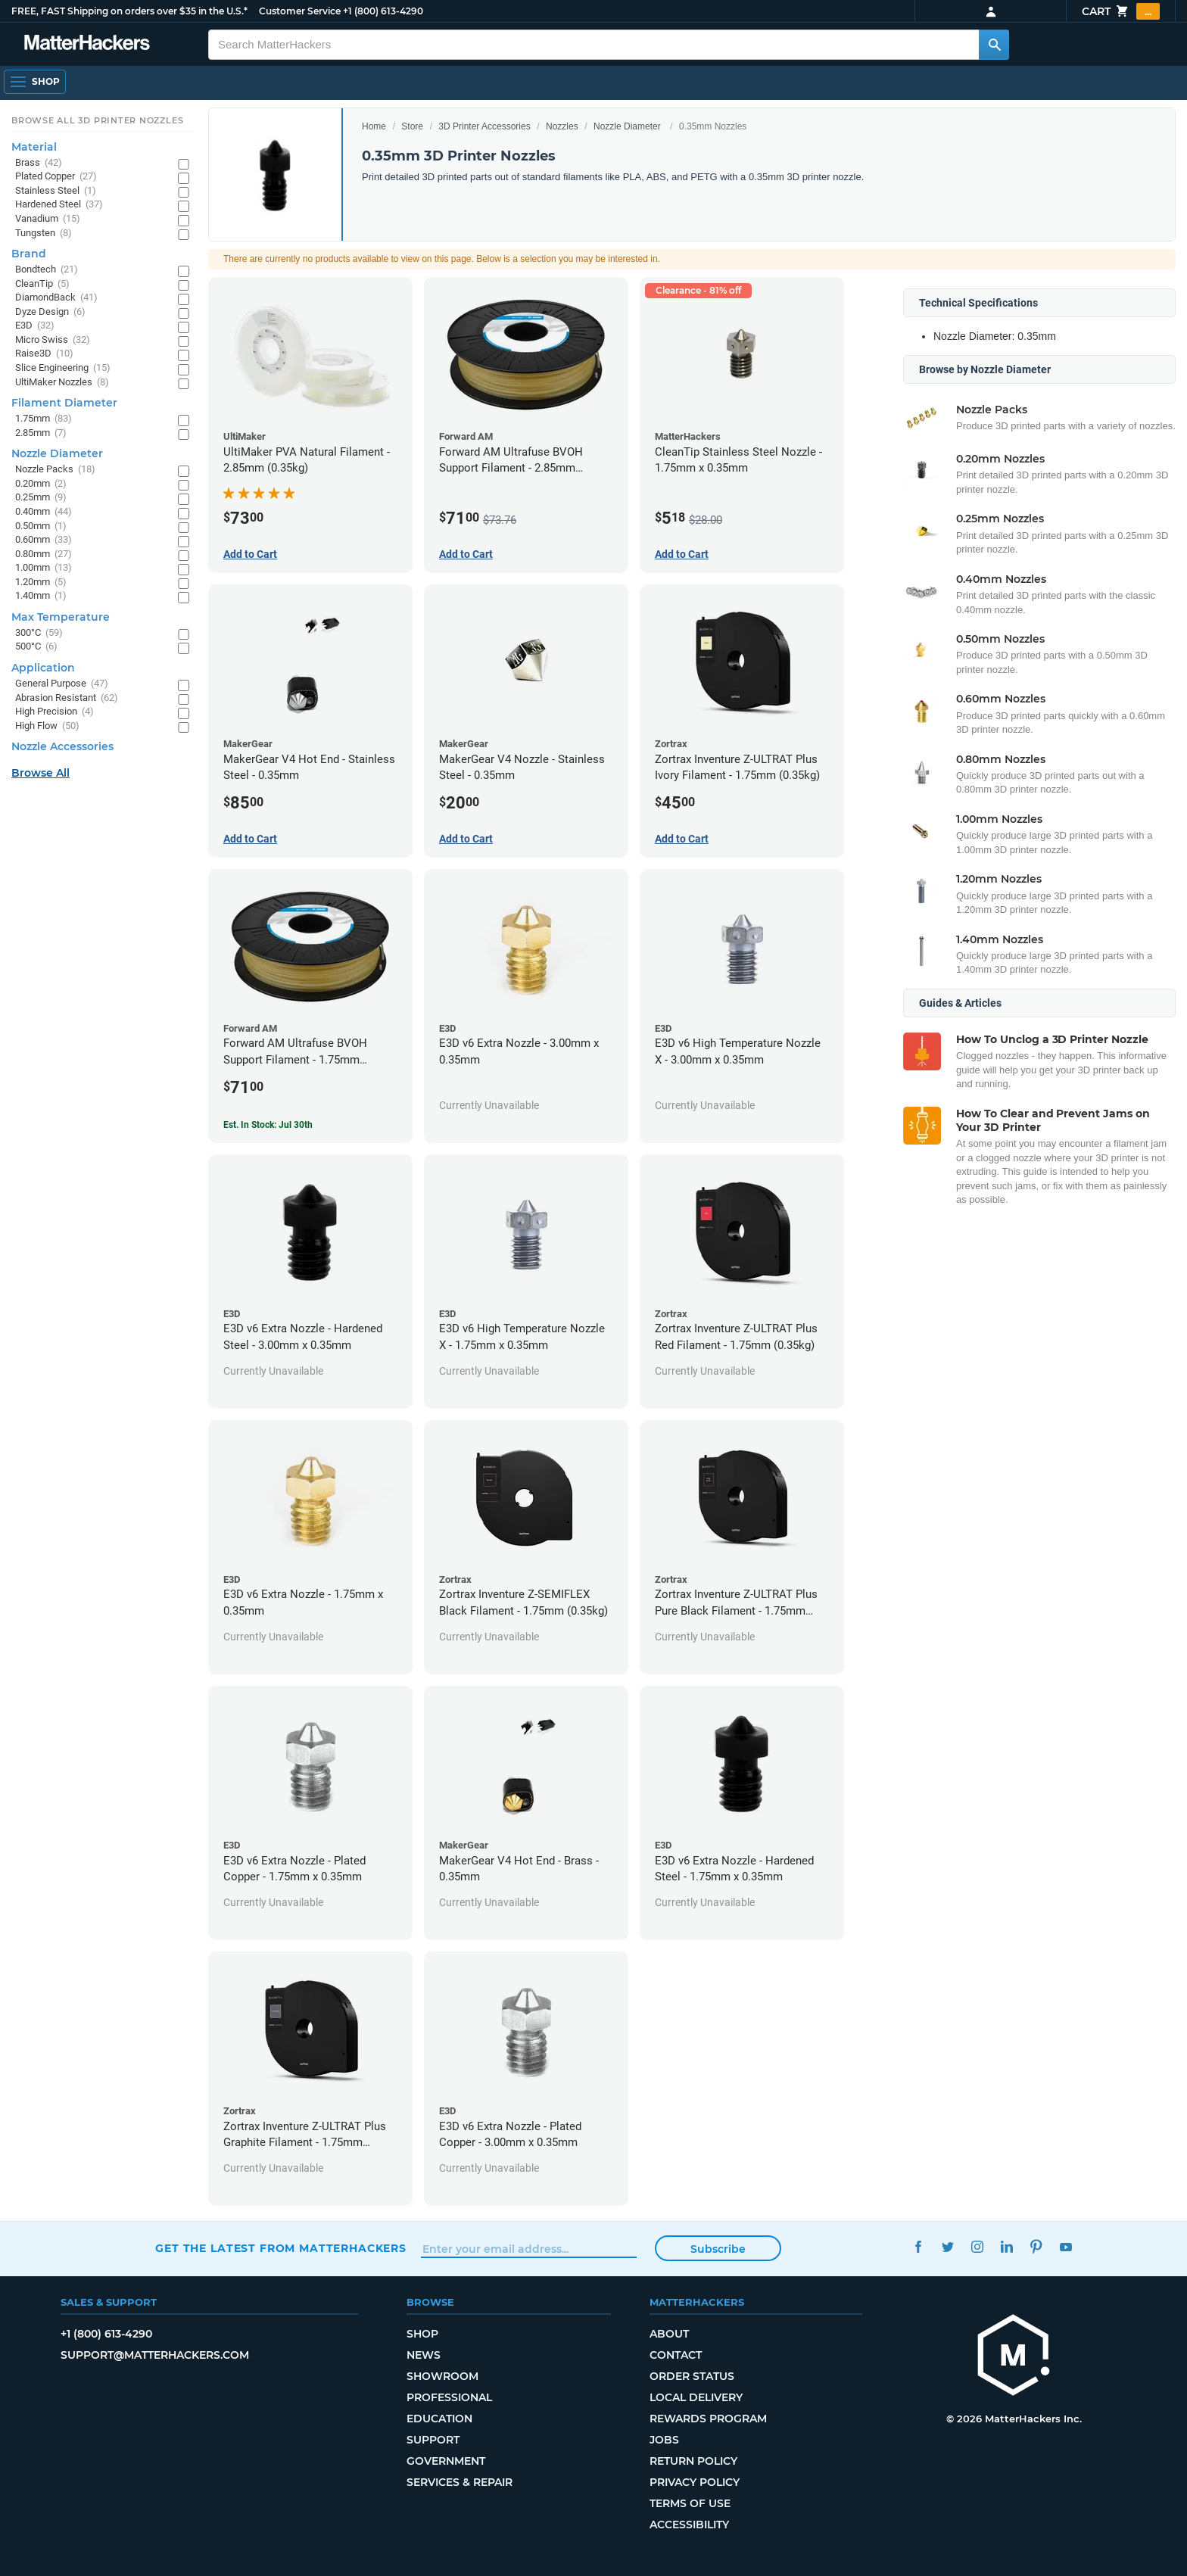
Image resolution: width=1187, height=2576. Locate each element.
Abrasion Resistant (66, 698)
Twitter (947, 2246)
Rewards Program (708, 2418)
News (424, 2355)
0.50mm (41, 526)
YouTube (1065, 2246)
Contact (676, 2355)
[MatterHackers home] (87, 44)
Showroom (442, 2376)
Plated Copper (56, 177)
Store (412, 126)
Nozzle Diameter (627, 126)
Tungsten (43, 233)
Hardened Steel (59, 205)
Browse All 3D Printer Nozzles (97, 120)
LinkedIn (1006, 2246)
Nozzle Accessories (62, 746)
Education (439, 2418)
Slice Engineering (63, 368)
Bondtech (46, 270)
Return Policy (693, 2461)
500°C (36, 647)
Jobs (664, 2440)
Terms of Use (690, 2503)
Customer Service (300, 11)
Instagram (977, 2246)
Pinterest (1036, 2246)
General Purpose (61, 684)
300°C (39, 633)
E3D (35, 326)
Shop (422, 2334)
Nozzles (562, 126)
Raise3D (44, 354)
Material (34, 147)
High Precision (54, 712)
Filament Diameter (64, 403)
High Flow (47, 726)
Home (374, 126)
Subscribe (718, 2249)
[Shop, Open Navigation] (35, 82)
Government (446, 2461)
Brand (28, 253)
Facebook (918, 2246)
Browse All (40, 773)
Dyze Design (50, 312)
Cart (1121, 11)
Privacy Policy (695, 2482)
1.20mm (41, 582)
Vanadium (47, 219)
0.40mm (43, 512)
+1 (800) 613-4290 (383, 11)
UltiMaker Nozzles (62, 382)
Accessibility (689, 2524)
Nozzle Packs (55, 470)
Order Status (692, 2376)
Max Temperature (60, 617)
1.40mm (41, 596)
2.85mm (41, 433)
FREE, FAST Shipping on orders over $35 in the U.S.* (129, 11)
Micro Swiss (52, 340)
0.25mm (41, 498)
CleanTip (42, 284)
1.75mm (43, 419)
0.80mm (43, 554)
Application (43, 667)
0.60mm (43, 540)
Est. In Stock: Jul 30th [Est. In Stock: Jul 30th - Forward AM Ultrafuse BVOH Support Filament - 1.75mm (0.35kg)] (268, 1125)
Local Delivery (696, 2397)
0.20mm (41, 484)
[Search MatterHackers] (994, 45)
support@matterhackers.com (155, 2355)
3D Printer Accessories (484, 126)
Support (433, 2440)
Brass (38, 163)
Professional (449, 2397)
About (669, 2334)
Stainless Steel (55, 191)
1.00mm (43, 568)
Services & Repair (459, 2482)
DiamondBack (56, 298)
